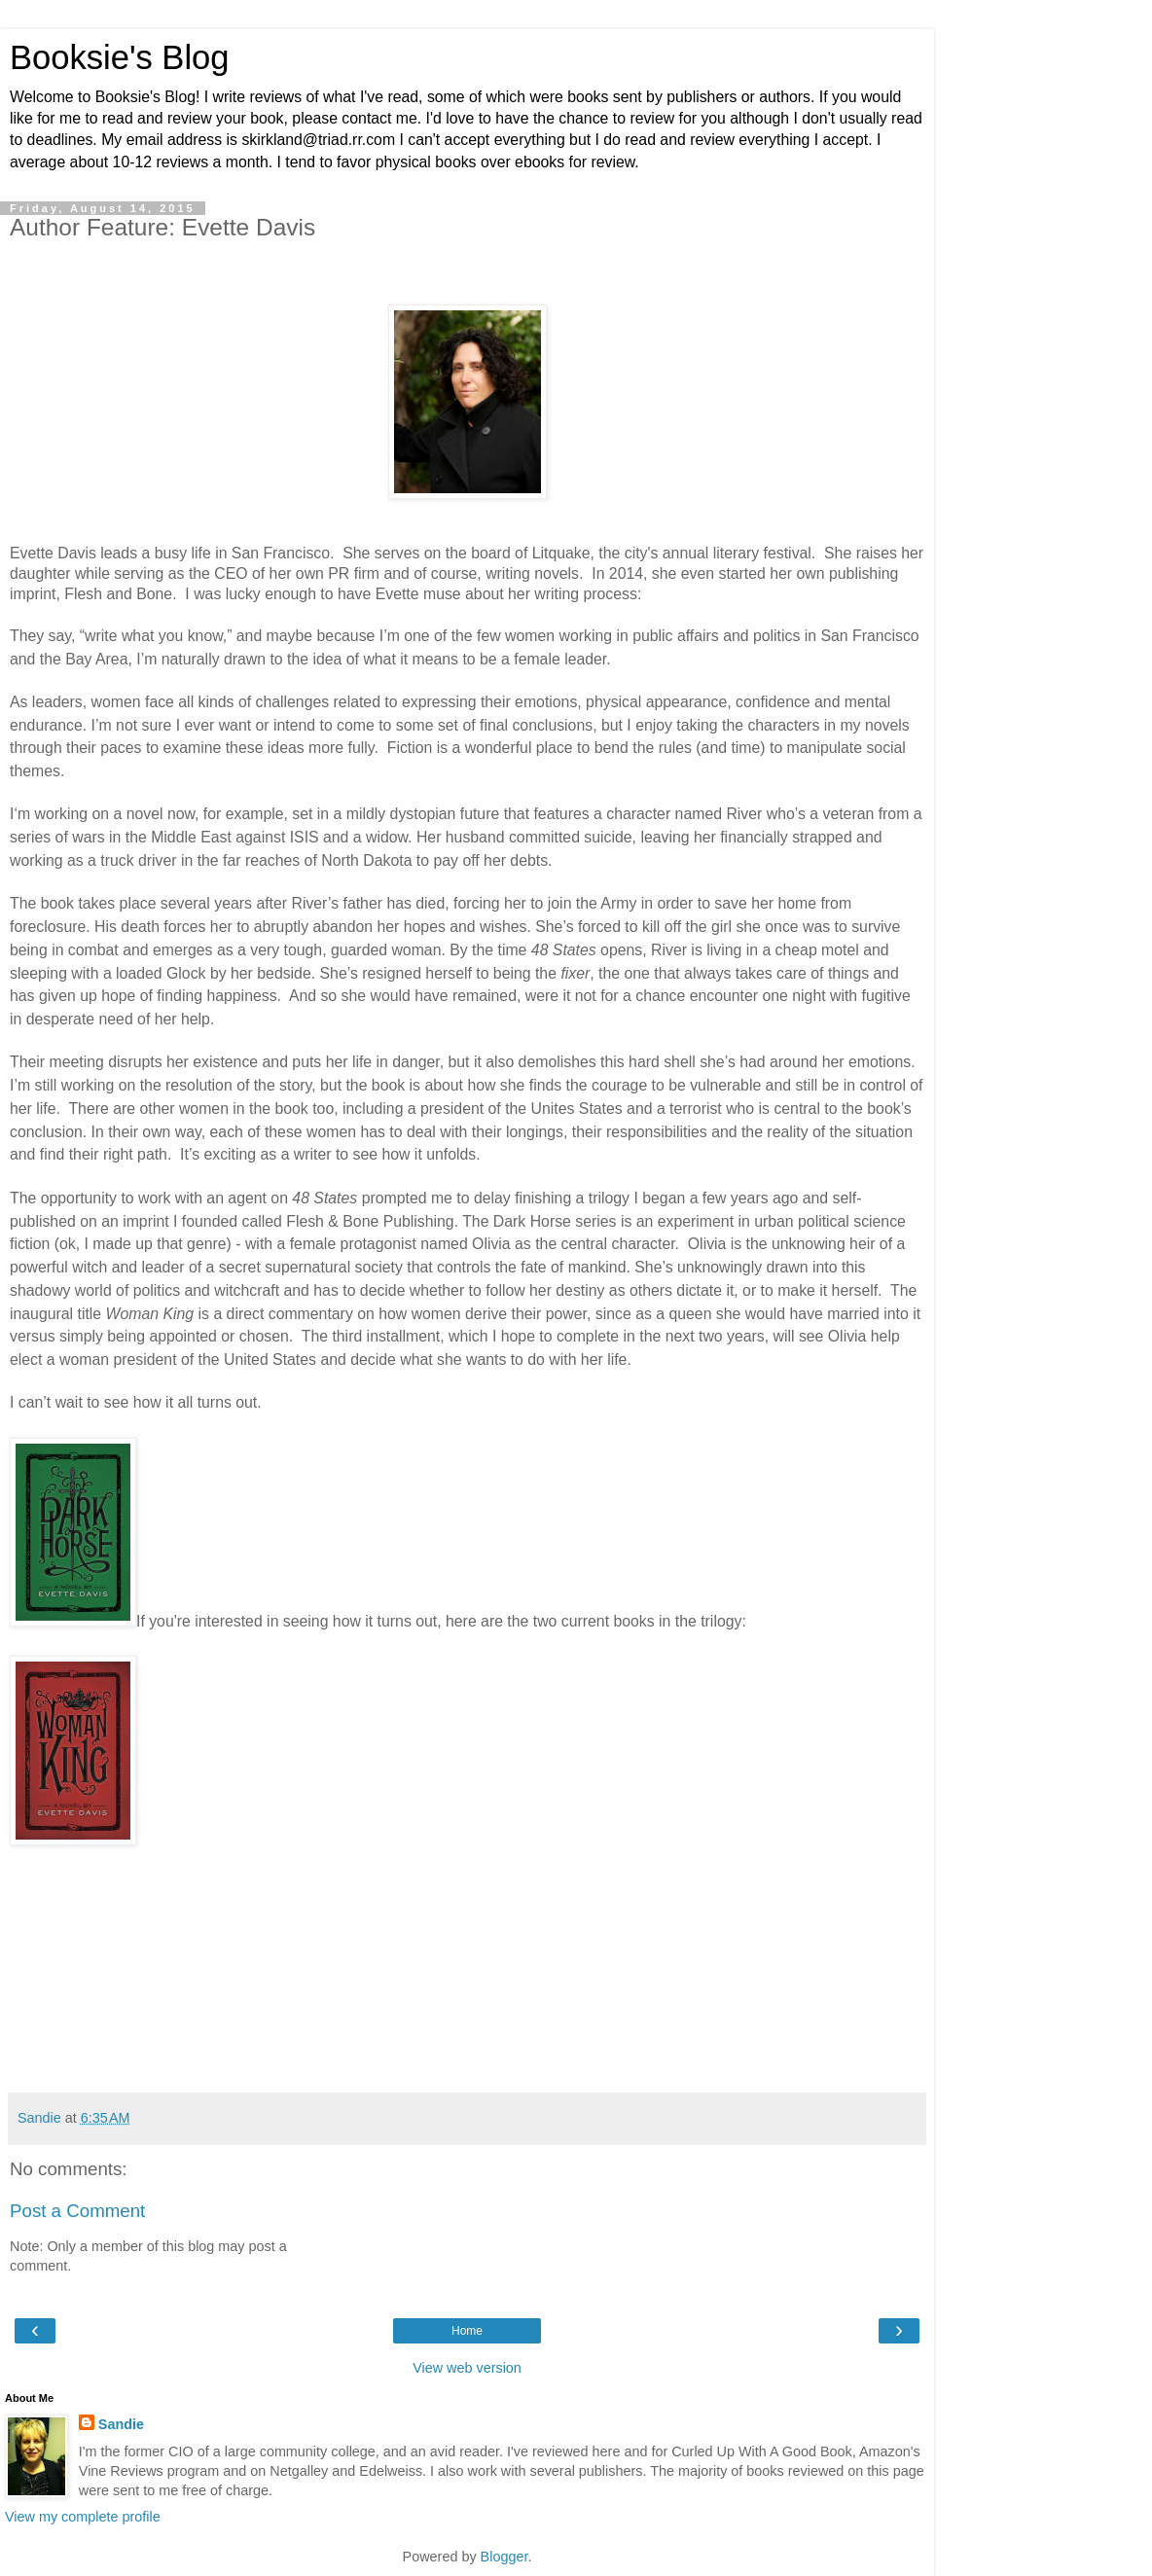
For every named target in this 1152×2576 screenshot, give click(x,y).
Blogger (504, 2556)
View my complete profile (83, 2516)
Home (467, 2331)
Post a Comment (77, 2210)
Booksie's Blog (120, 57)
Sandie (121, 2424)
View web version (467, 2368)
